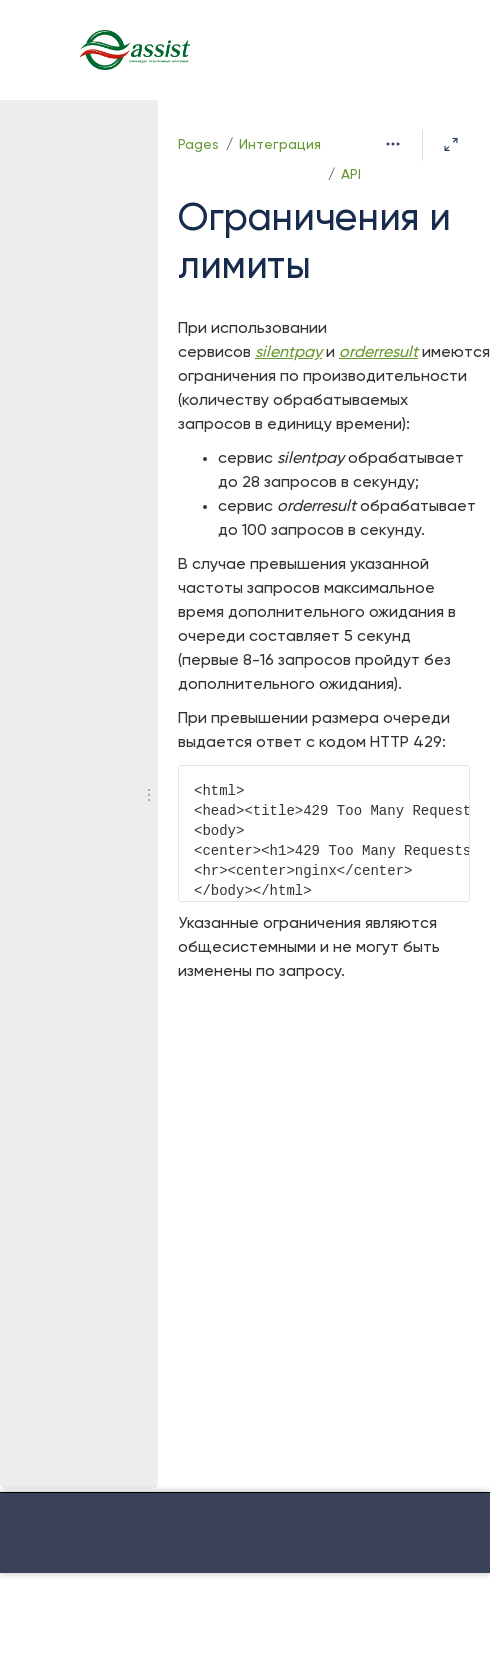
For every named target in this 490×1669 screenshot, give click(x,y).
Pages (198, 145)
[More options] (393, 145)
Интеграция (280, 145)
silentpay (288, 353)
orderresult (378, 353)
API (351, 175)
